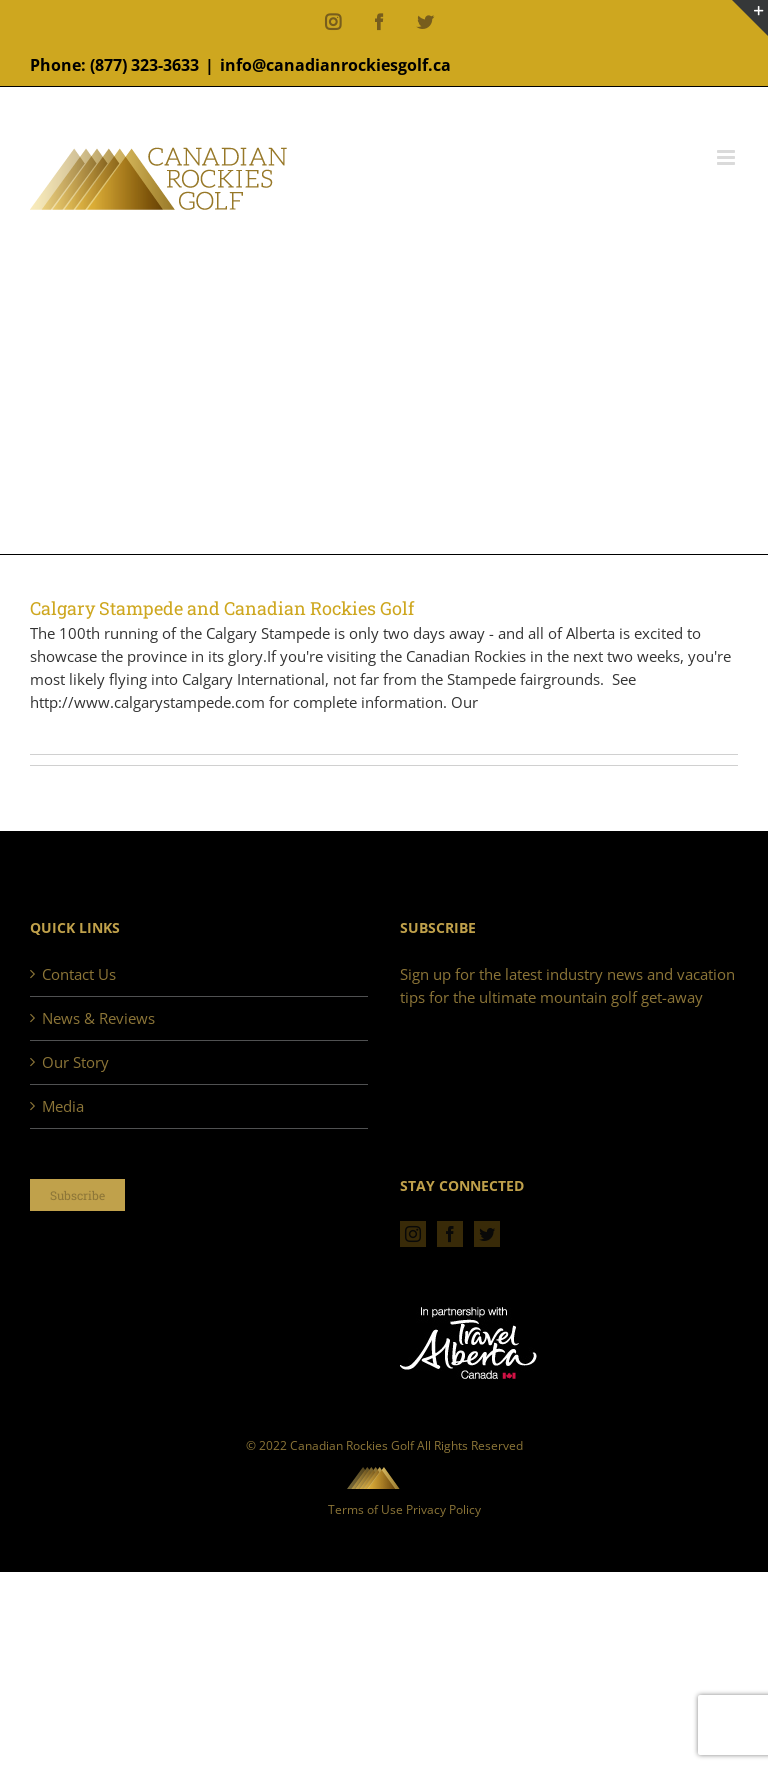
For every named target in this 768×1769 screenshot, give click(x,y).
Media (63, 1106)
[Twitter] (487, 1234)
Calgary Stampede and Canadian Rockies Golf (222, 608)
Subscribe (77, 1195)
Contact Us (79, 974)
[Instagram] (413, 1234)
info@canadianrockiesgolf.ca (335, 65)
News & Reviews (98, 1018)
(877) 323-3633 (144, 65)
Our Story (75, 1062)
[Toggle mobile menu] (727, 157)
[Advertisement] (384, 384)
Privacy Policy (443, 1509)
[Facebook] (450, 1234)
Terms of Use (365, 1509)
